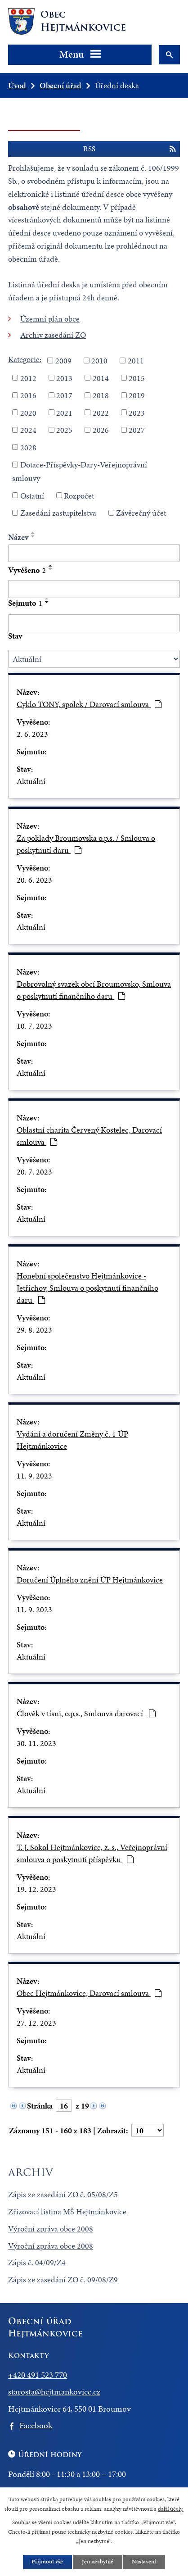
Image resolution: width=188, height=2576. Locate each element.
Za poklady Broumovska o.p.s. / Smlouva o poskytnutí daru (86, 844)
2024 (28, 429)
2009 (63, 360)
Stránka (40, 2105)
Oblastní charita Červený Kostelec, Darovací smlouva (89, 1135)
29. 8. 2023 (34, 1329)
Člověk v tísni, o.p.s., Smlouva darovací (86, 1713)
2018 (101, 395)
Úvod (17, 85)
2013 (64, 377)
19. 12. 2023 (36, 1889)
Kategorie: (24, 359)
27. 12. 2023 (36, 2022)
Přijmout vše (47, 2562)
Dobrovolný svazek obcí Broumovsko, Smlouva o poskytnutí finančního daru (94, 990)
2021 (64, 412)
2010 (99, 360)
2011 (136, 360)
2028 (28, 447)
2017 (64, 395)
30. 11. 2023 (36, 1743)
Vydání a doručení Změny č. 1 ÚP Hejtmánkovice (72, 1439)
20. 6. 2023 (34, 879)
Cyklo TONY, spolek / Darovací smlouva (89, 704)
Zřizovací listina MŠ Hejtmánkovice (67, 2211)
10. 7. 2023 (34, 1025)
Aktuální (31, 781)
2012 (28, 377)
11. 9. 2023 (34, 1475)
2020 (28, 412)
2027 (137, 429)
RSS (129, 149)
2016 (28, 395)
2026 (101, 429)
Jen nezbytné (97, 2562)
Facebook (35, 2425)
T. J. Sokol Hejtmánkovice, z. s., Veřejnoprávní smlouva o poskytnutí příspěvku (92, 1853)
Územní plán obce (50, 318)
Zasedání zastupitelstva (58, 512)
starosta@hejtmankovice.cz (54, 2392)
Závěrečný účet (141, 512)
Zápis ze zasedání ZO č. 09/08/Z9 (63, 2279)
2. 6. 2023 (32, 733)
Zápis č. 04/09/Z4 (37, 2262)
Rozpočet (79, 495)
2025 (64, 429)
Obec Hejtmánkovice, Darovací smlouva (89, 1993)
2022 (101, 412)
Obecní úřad (60, 85)
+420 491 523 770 (37, 2375)
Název (18, 537)
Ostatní (32, 495)
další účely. (171, 2508)
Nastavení (144, 2562)
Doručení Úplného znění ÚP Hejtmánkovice (90, 1579)
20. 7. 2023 (34, 1171)
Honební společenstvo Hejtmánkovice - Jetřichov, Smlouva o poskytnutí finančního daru (87, 1288)
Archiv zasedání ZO (53, 334)
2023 (137, 412)
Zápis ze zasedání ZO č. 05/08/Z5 (63, 2194)
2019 (137, 395)
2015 (137, 377)
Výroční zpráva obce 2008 (50, 2228)
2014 (101, 377)
